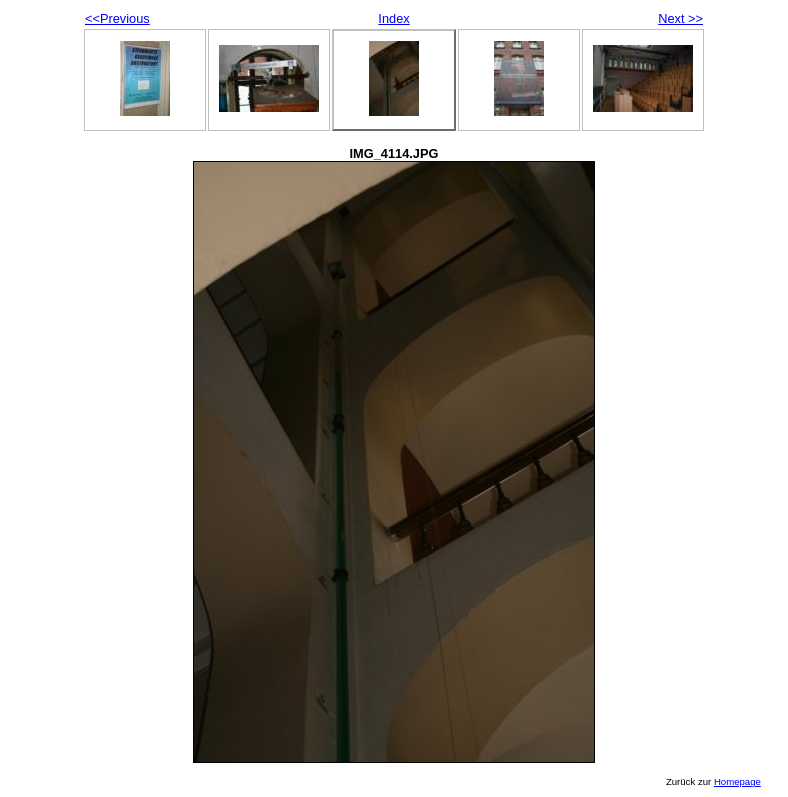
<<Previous (117, 18)
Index (393, 18)
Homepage (737, 781)
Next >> (680, 18)
